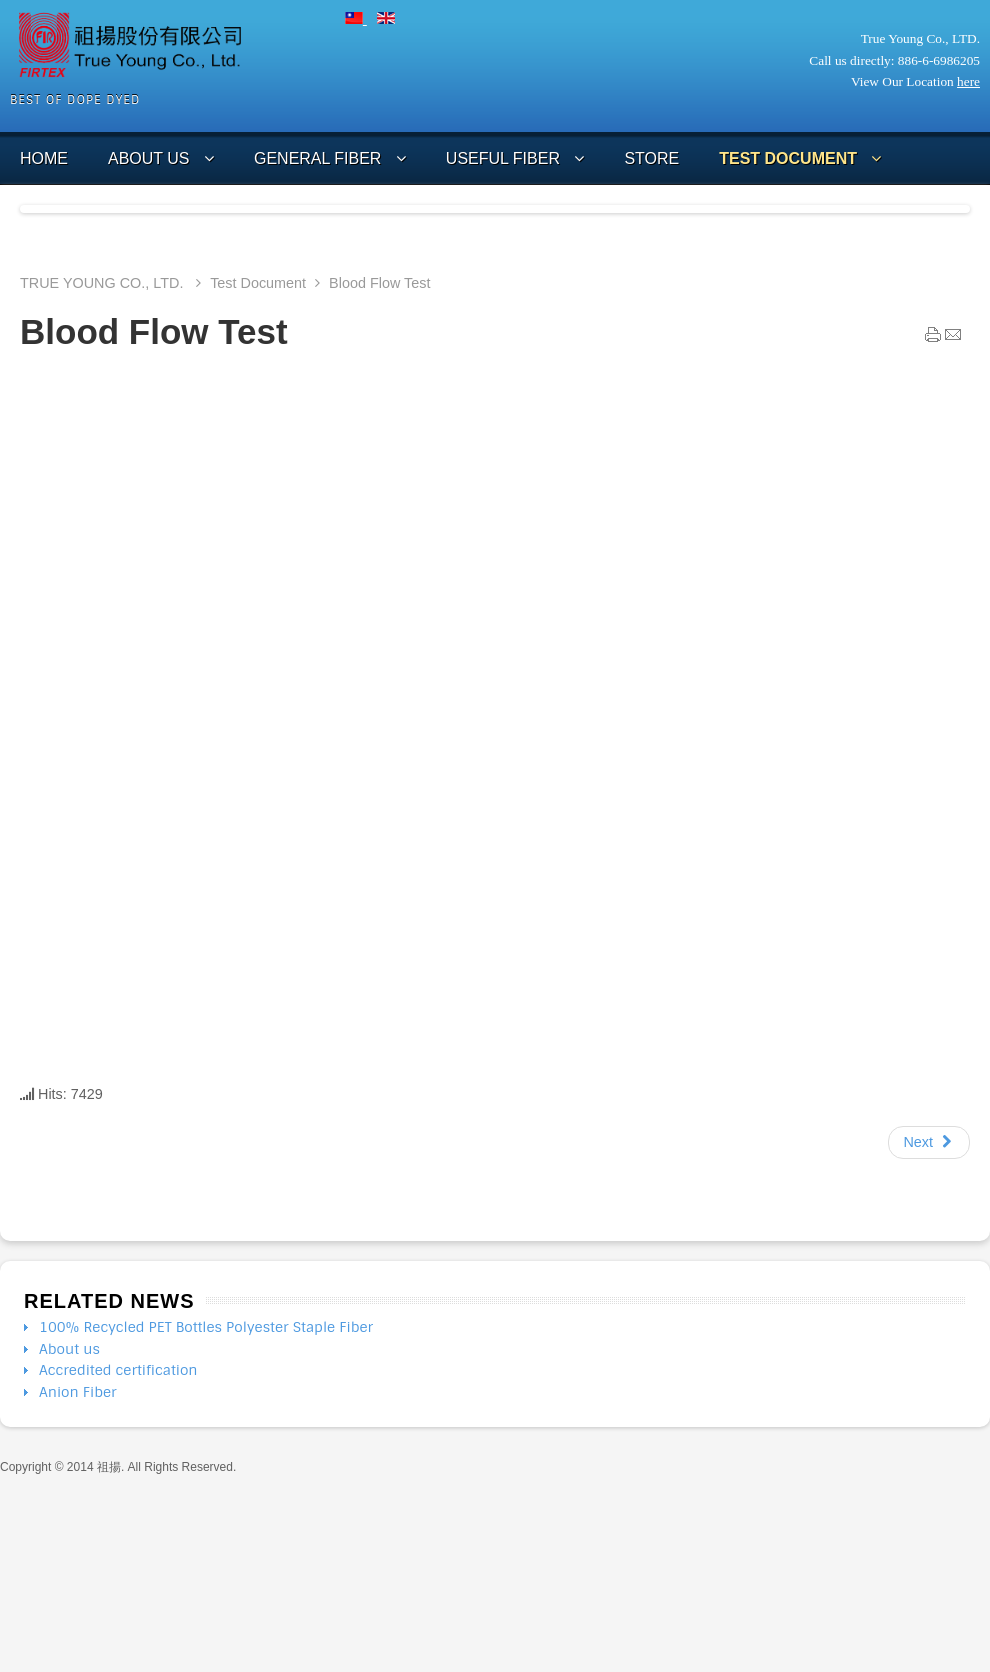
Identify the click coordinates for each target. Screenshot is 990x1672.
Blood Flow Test (154, 331)
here (968, 81)
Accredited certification (118, 1370)
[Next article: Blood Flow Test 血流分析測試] (929, 1143)
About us (69, 1349)
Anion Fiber (78, 1392)
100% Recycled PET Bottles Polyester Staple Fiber (206, 1327)
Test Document (258, 283)
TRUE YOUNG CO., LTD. (103, 283)
